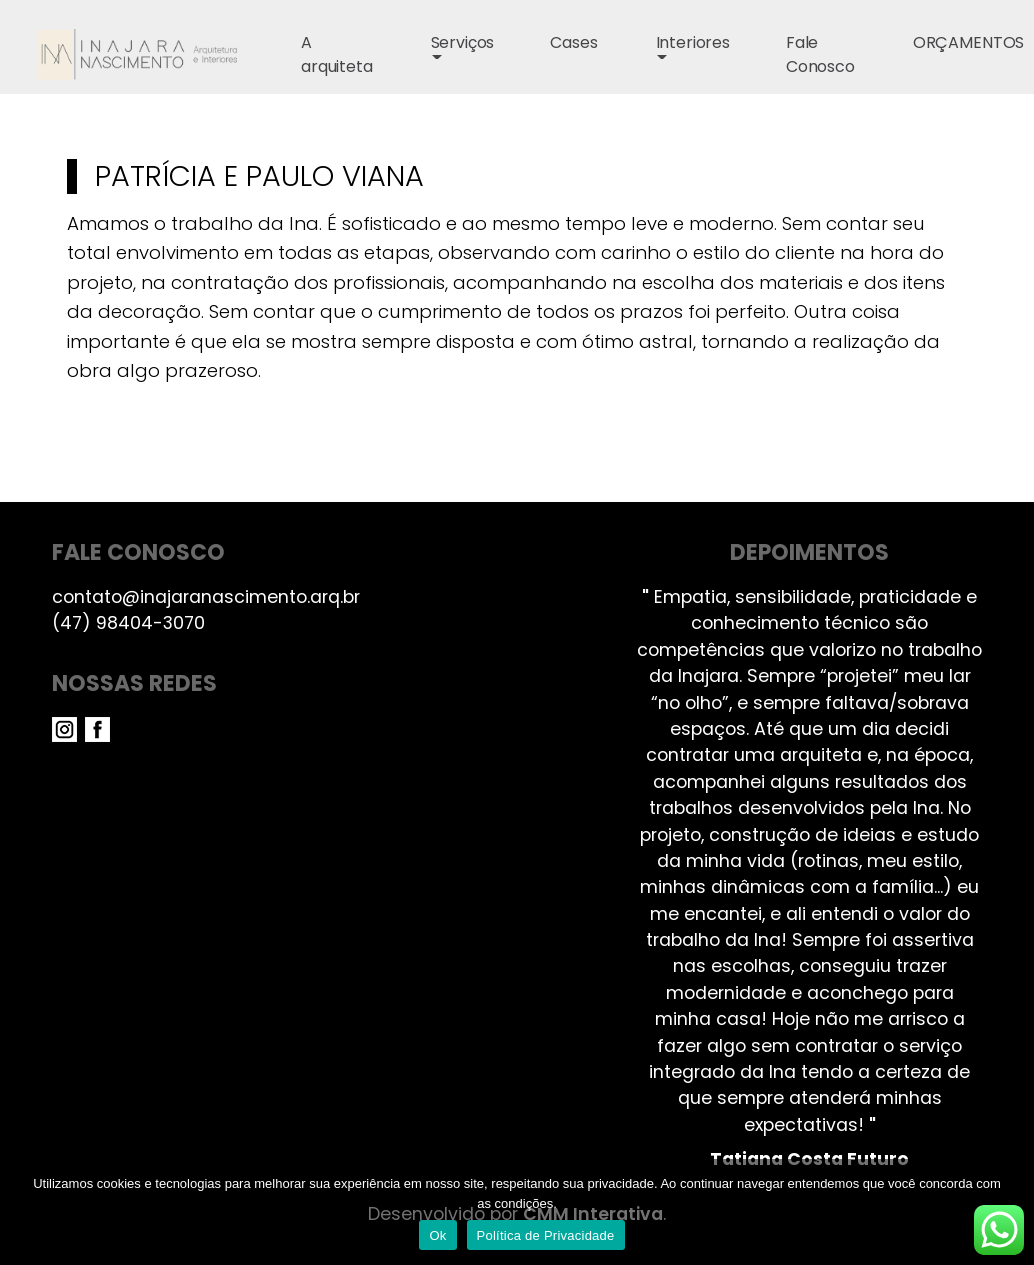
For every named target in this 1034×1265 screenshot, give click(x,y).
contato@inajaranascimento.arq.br (206, 597)
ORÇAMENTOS (968, 42)
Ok (437, 1235)
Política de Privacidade (546, 1235)
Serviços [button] (463, 42)
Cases (573, 42)
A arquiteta (337, 54)
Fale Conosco (820, 54)
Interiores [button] (693, 42)
